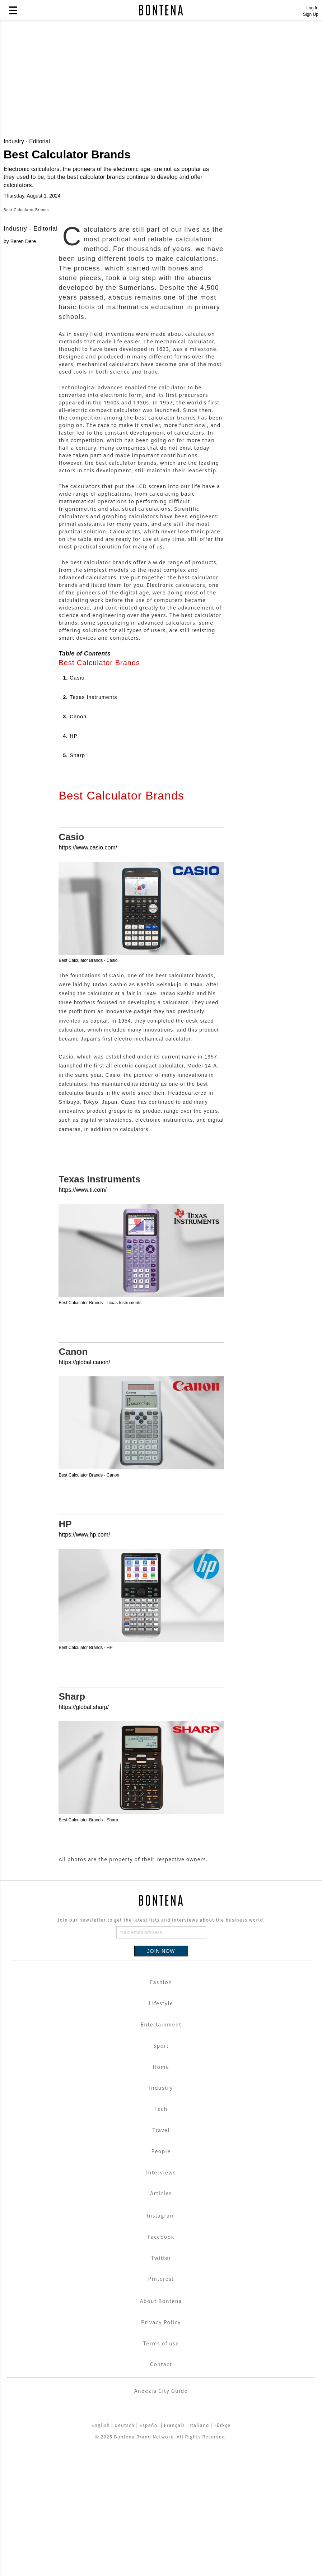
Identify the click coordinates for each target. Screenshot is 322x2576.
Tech (161, 2232)
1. (73, 802)
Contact (161, 2488)
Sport (161, 2169)
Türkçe (222, 2549)
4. (70, 860)
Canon (73, 1475)
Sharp (72, 1820)
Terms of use (161, 2467)
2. (90, 821)
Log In (312, 7)
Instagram (161, 2339)
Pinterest (161, 2402)
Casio (71, 960)
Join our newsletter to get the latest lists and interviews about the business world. (161, 2043)
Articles (161, 2317)
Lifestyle (161, 2127)
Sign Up (310, 14)
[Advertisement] (161, 79)
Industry (161, 2211)
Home (161, 2190)
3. (75, 840)
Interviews (161, 2296)
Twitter (161, 2381)
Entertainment (160, 2148)
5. (74, 879)
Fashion (161, 2106)
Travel (160, 2253)
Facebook (161, 2360)
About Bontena (161, 2424)
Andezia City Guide (161, 2515)
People (161, 2275)
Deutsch (125, 2549)
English (101, 2549)
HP (65, 1648)
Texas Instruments (99, 1303)
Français (174, 2549)
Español (149, 2549)
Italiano (199, 2549)
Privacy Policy (161, 2446)
